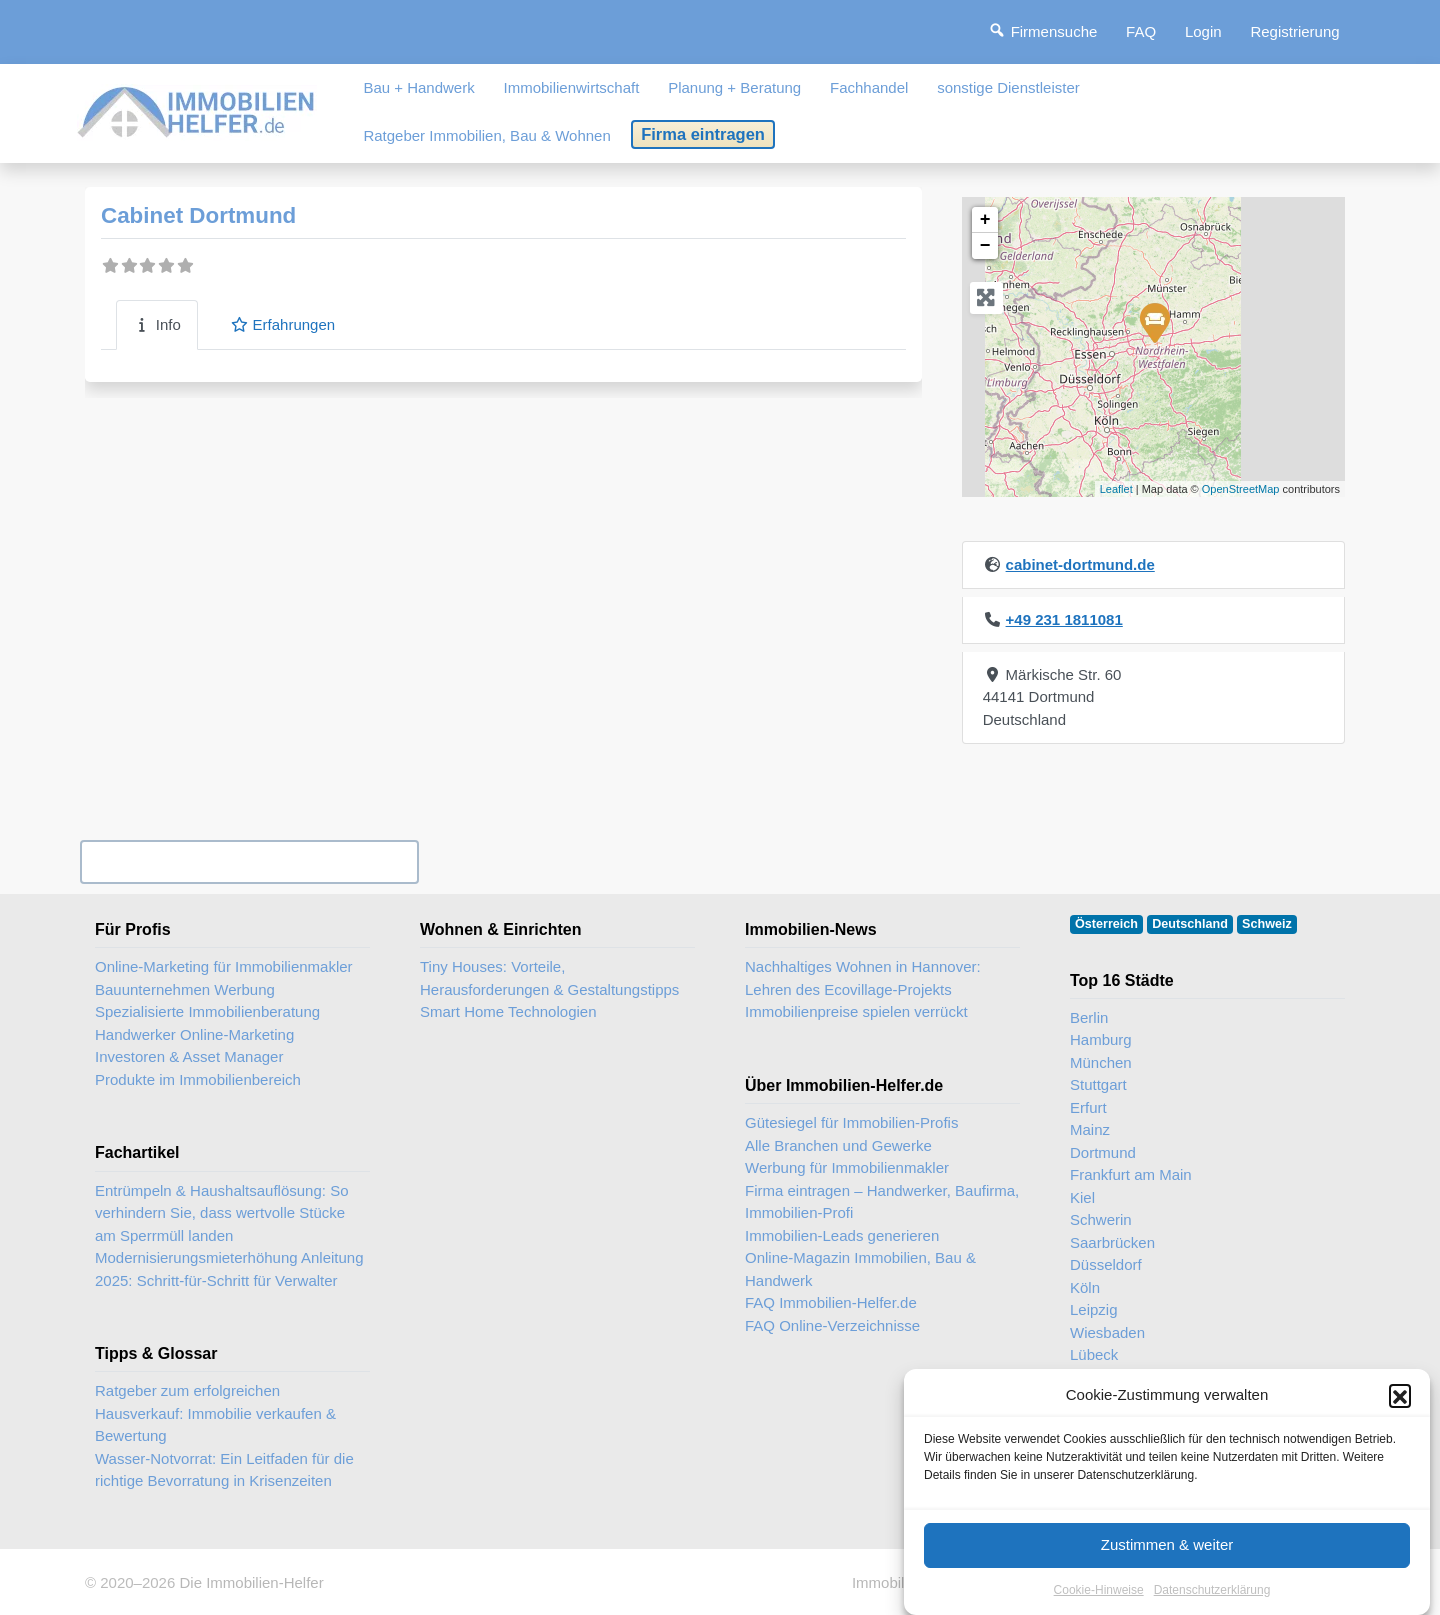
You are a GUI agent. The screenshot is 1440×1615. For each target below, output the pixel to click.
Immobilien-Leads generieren (842, 1235)
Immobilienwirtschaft (572, 87)
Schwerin (1101, 1219)
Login (1203, 31)
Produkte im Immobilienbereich (198, 1079)
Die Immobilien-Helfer (251, 1582)
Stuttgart (1098, 1084)
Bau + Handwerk (418, 87)
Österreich (1106, 924)
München (1101, 1062)
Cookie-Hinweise (1099, 1590)
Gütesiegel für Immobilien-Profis (851, 1122)
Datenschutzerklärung (1212, 1590)
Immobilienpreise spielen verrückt (856, 1011)
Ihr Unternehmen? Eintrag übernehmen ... (249, 861)
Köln (1085, 1287)
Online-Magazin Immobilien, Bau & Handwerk (860, 1269)
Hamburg (1101, 1039)
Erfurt (1088, 1107)
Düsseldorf (1106, 1264)
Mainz (1090, 1129)
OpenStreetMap (1241, 489)
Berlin (1089, 1017)
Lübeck (1094, 1354)
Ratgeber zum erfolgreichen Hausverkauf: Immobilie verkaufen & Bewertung (215, 1413)
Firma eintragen (703, 134)
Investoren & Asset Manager (189, 1056)
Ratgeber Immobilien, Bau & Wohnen (486, 135)
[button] (1400, 1395)
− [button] (985, 246)
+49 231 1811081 (1064, 619)
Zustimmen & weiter (1167, 1544)
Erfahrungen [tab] (282, 324)
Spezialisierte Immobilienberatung (207, 1011)
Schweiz (1267, 924)
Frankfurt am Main (1131, 1174)
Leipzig (1094, 1309)
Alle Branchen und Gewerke (838, 1145)
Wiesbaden (1107, 1332)
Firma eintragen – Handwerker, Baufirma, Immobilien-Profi (882, 1202)
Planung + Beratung (734, 87)
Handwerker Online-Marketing (194, 1034)
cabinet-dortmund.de (1080, 564)
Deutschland (1190, 924)
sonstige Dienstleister (1008, 87)
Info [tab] (157, 324)
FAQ (1141, 31)
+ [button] (985, 220)
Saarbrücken (1112, 1242)
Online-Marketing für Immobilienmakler (224, 966)
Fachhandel (869, 87)
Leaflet (1116, 489)
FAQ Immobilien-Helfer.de (831, 1302)
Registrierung (1294, 31)
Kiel (1082, 1197)
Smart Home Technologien (508, 1011)
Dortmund (1103, 1152)
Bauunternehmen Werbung (185, 989)
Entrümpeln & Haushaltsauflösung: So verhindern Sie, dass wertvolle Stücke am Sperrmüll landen (221, 1213)
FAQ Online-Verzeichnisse (832, 1325)
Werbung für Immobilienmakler (847, 1167)
